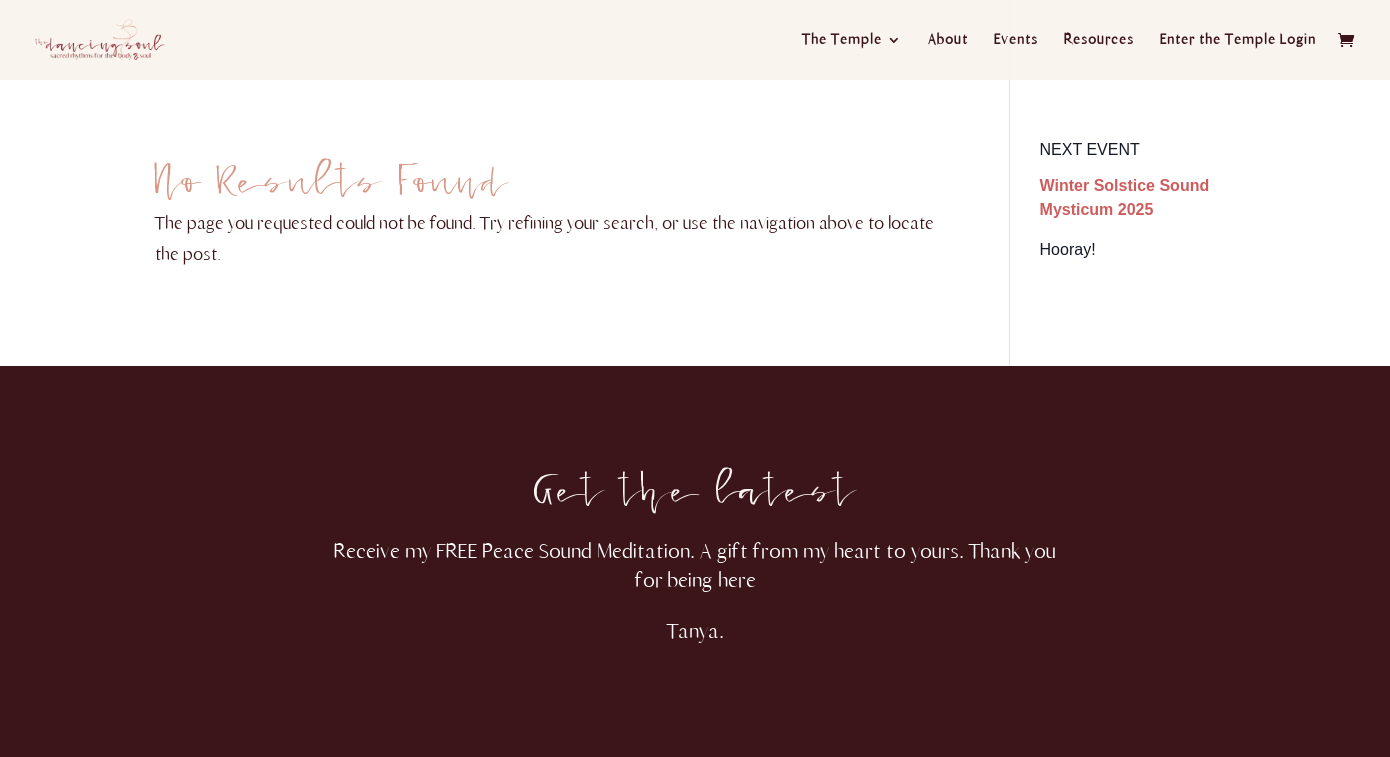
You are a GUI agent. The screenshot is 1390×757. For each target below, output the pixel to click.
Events (1016, 40)
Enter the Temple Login (1238, 40)
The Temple (842, 40)
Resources (1099, 40)
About (948, 40)
